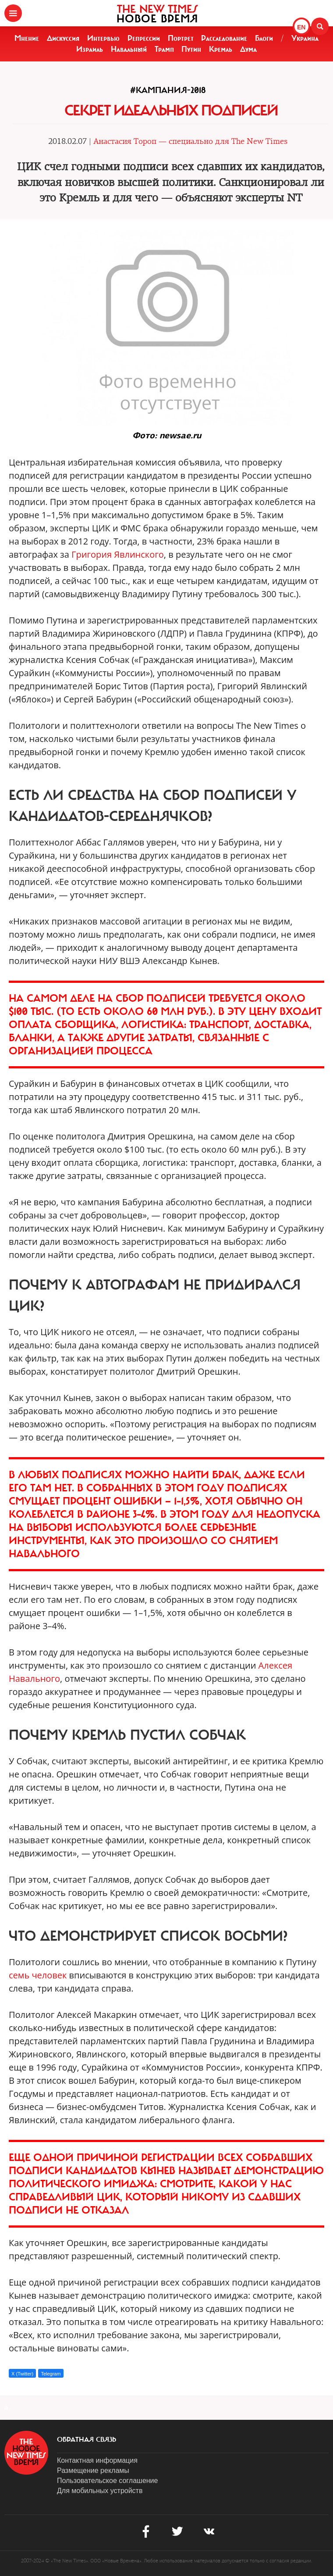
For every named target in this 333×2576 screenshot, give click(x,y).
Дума (248, 49)
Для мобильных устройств (99, 2490)
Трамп (164, 49)
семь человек (38, 1975)
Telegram (50, 2373)
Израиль (89, 49)
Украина (305, 38)
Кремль (220, 49)
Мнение (26, 38)
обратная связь (86, 2439)
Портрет (181, 38)
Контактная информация (97, 2460)
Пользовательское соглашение (107, 2480)
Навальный (129, 49)
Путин (191, 49)
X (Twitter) (22, 2373)
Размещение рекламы (93, 2470)
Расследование (224, 38)
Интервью (103, 38)
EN (301, 27)
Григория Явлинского (117, 554)
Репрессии (144, 38)
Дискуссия (63, 38)
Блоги (264, 38)
